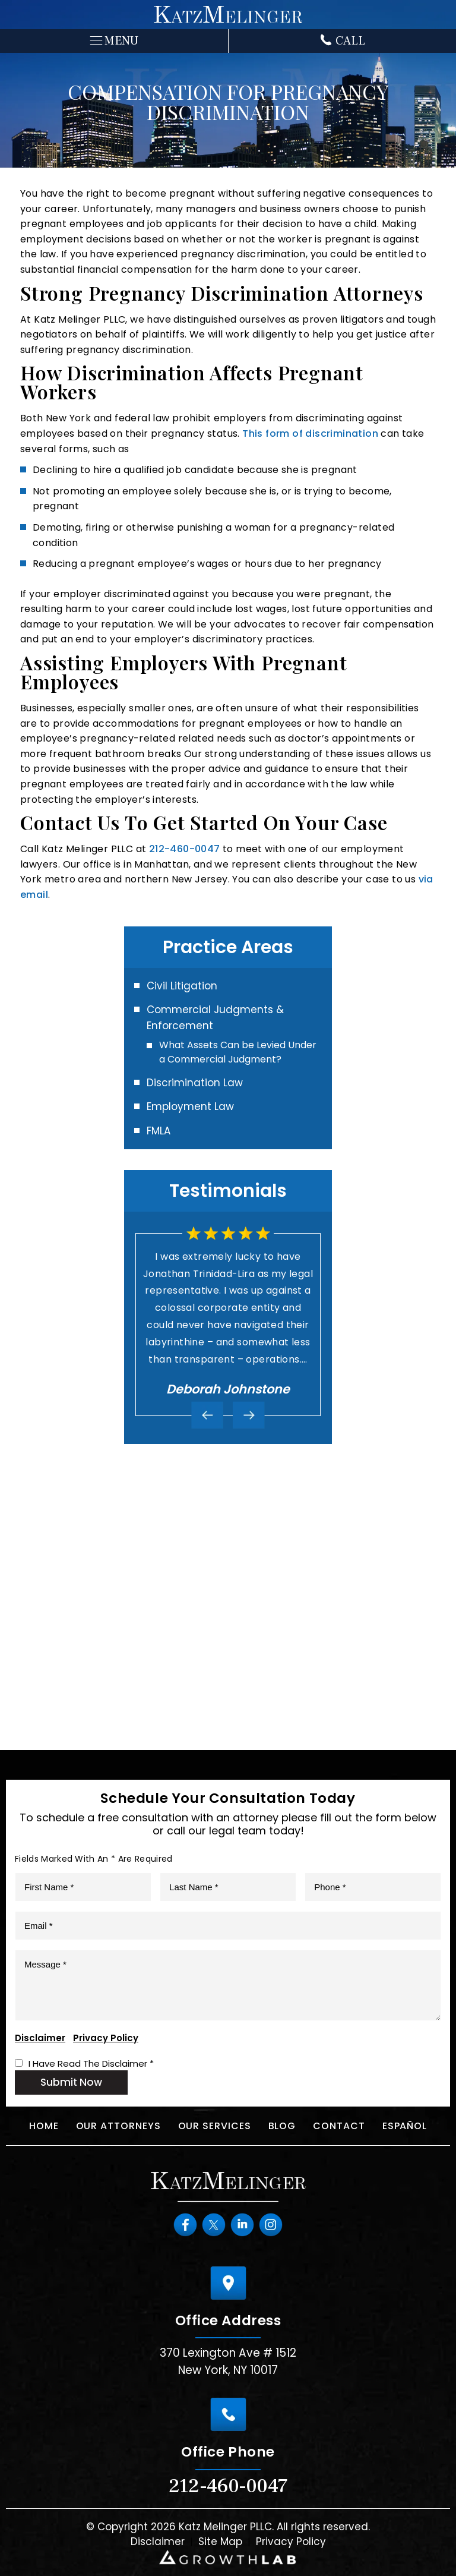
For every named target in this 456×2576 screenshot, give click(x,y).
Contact (339, 2126)
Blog (282, 2126)
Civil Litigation (182, 986)
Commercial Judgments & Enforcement (215, 1017)
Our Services (214, 2126)
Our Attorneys (118, 2126)
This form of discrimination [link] (310, 433)
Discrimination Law (195, 1083)
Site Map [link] (220, 2541)
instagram (270, 2224)
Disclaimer (40, 2038)
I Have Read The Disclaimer (91, 2063)
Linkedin (242, 2224)
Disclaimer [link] (158, 2541)
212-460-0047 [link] (184, 849)
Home (44, 2126)
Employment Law (190, 1106)
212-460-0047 (228, 2486)
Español (404, 2126)
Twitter (213, 2224)
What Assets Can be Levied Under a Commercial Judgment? (237, 1052)
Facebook (185, 2224)
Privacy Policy (105, 2038)
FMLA (158, 1131)
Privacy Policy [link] (291, 2541)
